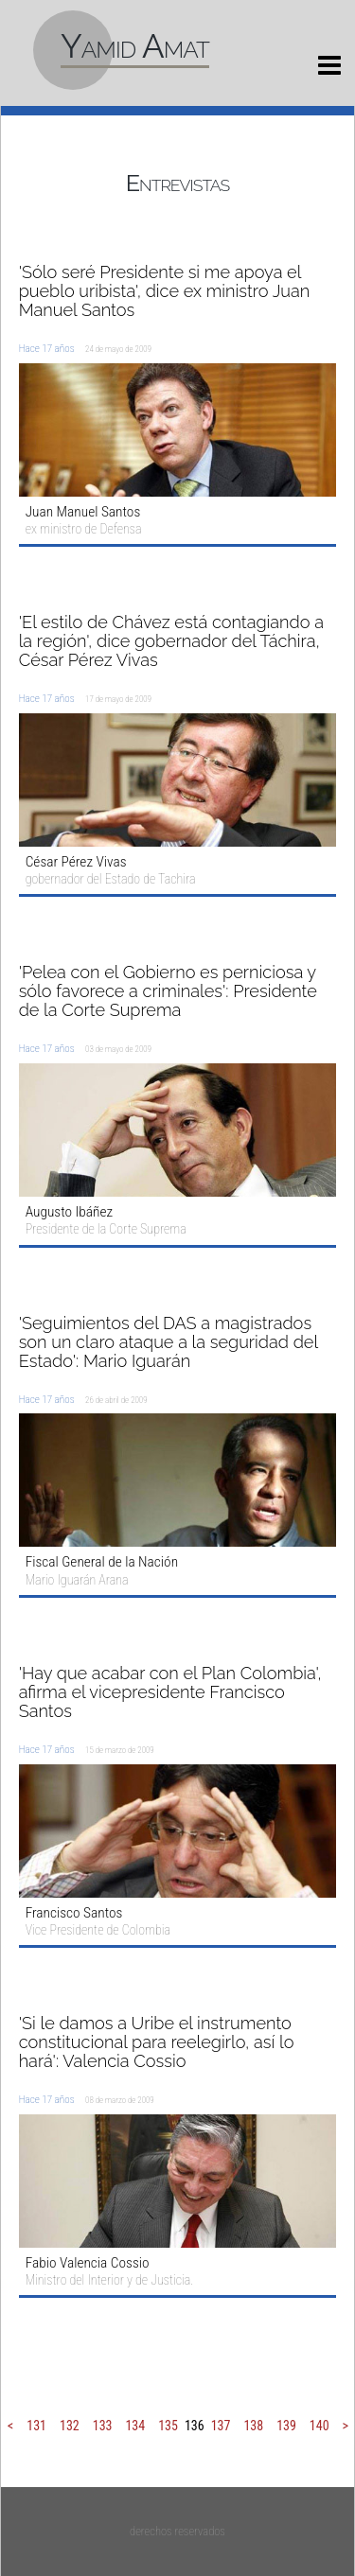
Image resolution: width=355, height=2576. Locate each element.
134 (135, 2425)
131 (36, 2425)
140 (319, 2425)
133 (103, 2425)
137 (221, 2425)
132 (70, 2425)
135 (168, 2425)
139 (286, 2425)
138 (253, 2425)
